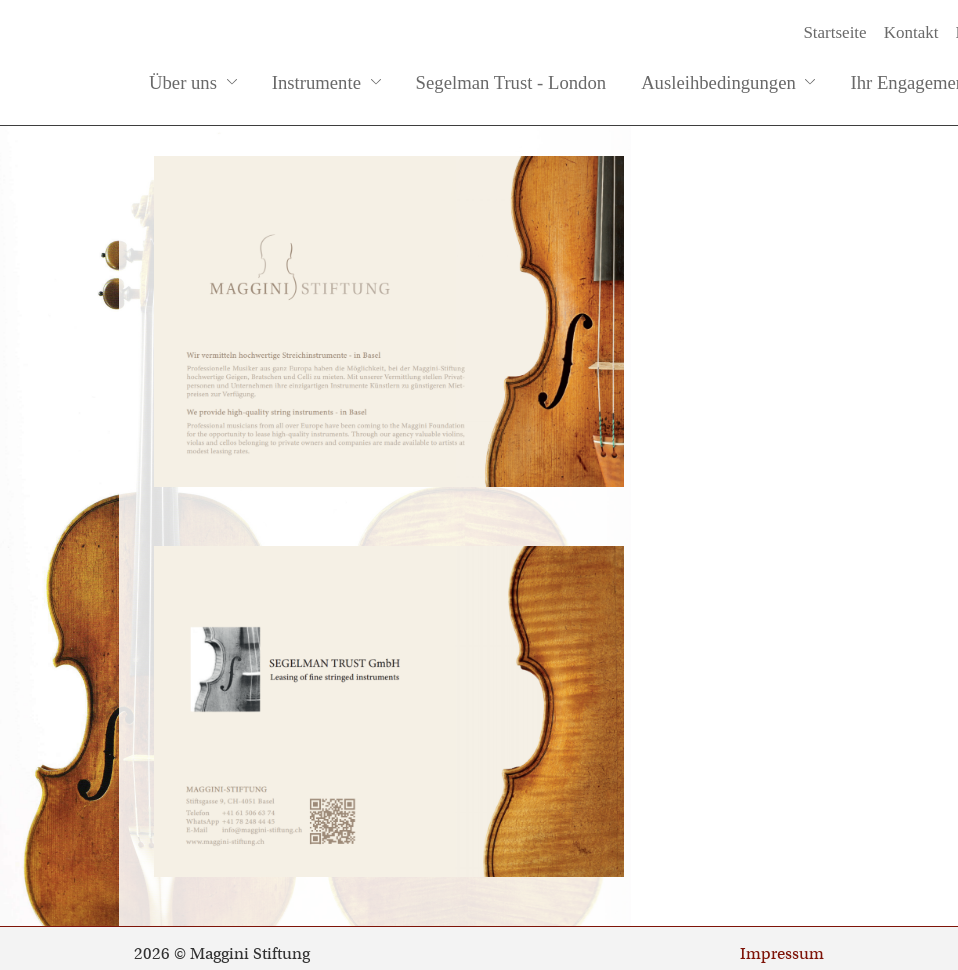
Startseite (834, 32)
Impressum (782, 954)
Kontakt (911, 32)
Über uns (193, 82)
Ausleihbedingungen (728, 82)
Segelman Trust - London (511, 82)
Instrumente (326, 82)
